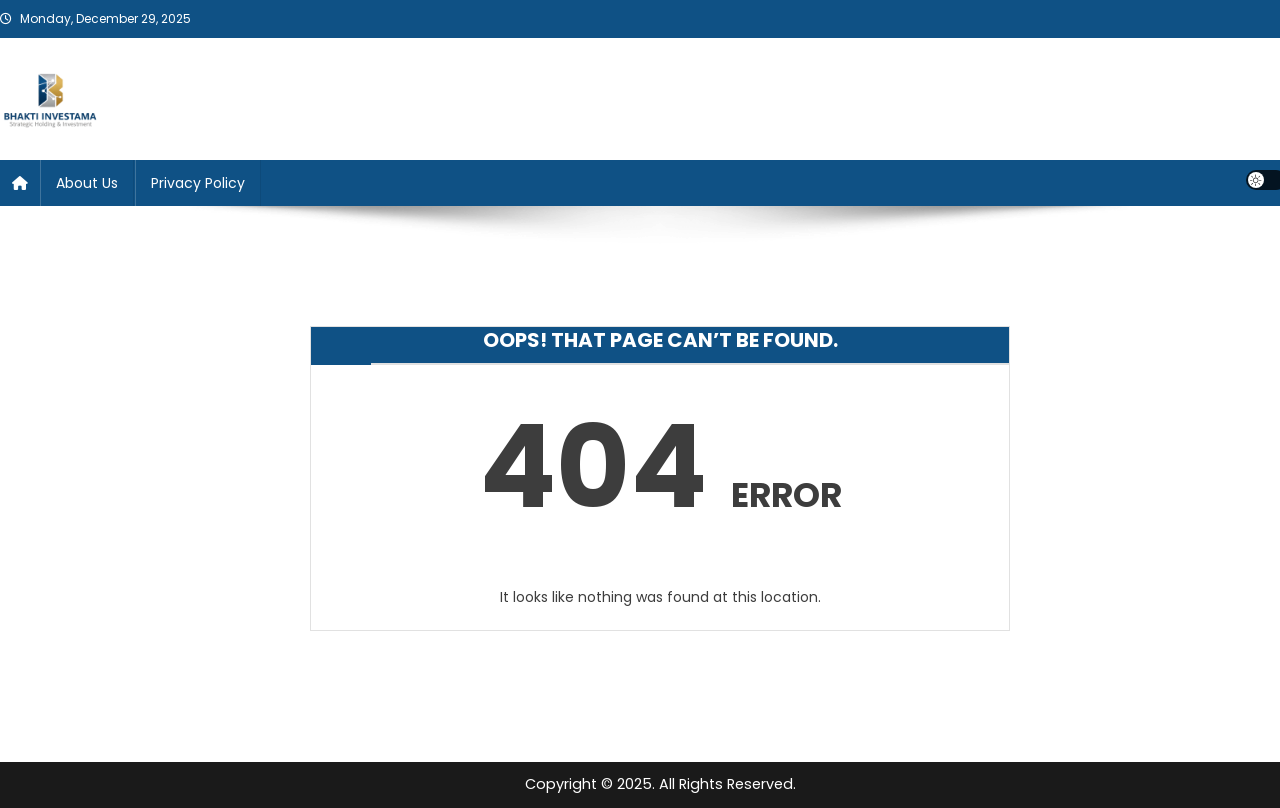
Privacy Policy (198, 183)
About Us (87, 183)
